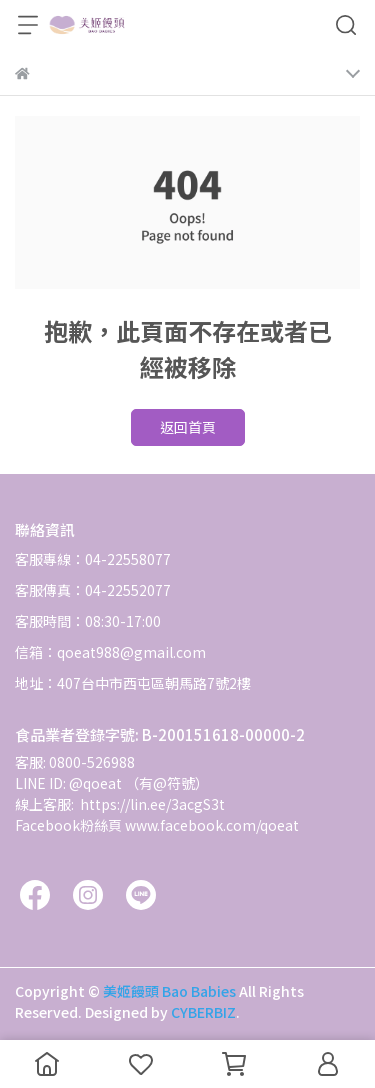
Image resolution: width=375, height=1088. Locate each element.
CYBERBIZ (203, 1012)
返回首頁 (188, 427)
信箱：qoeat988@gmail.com (110, 652)
